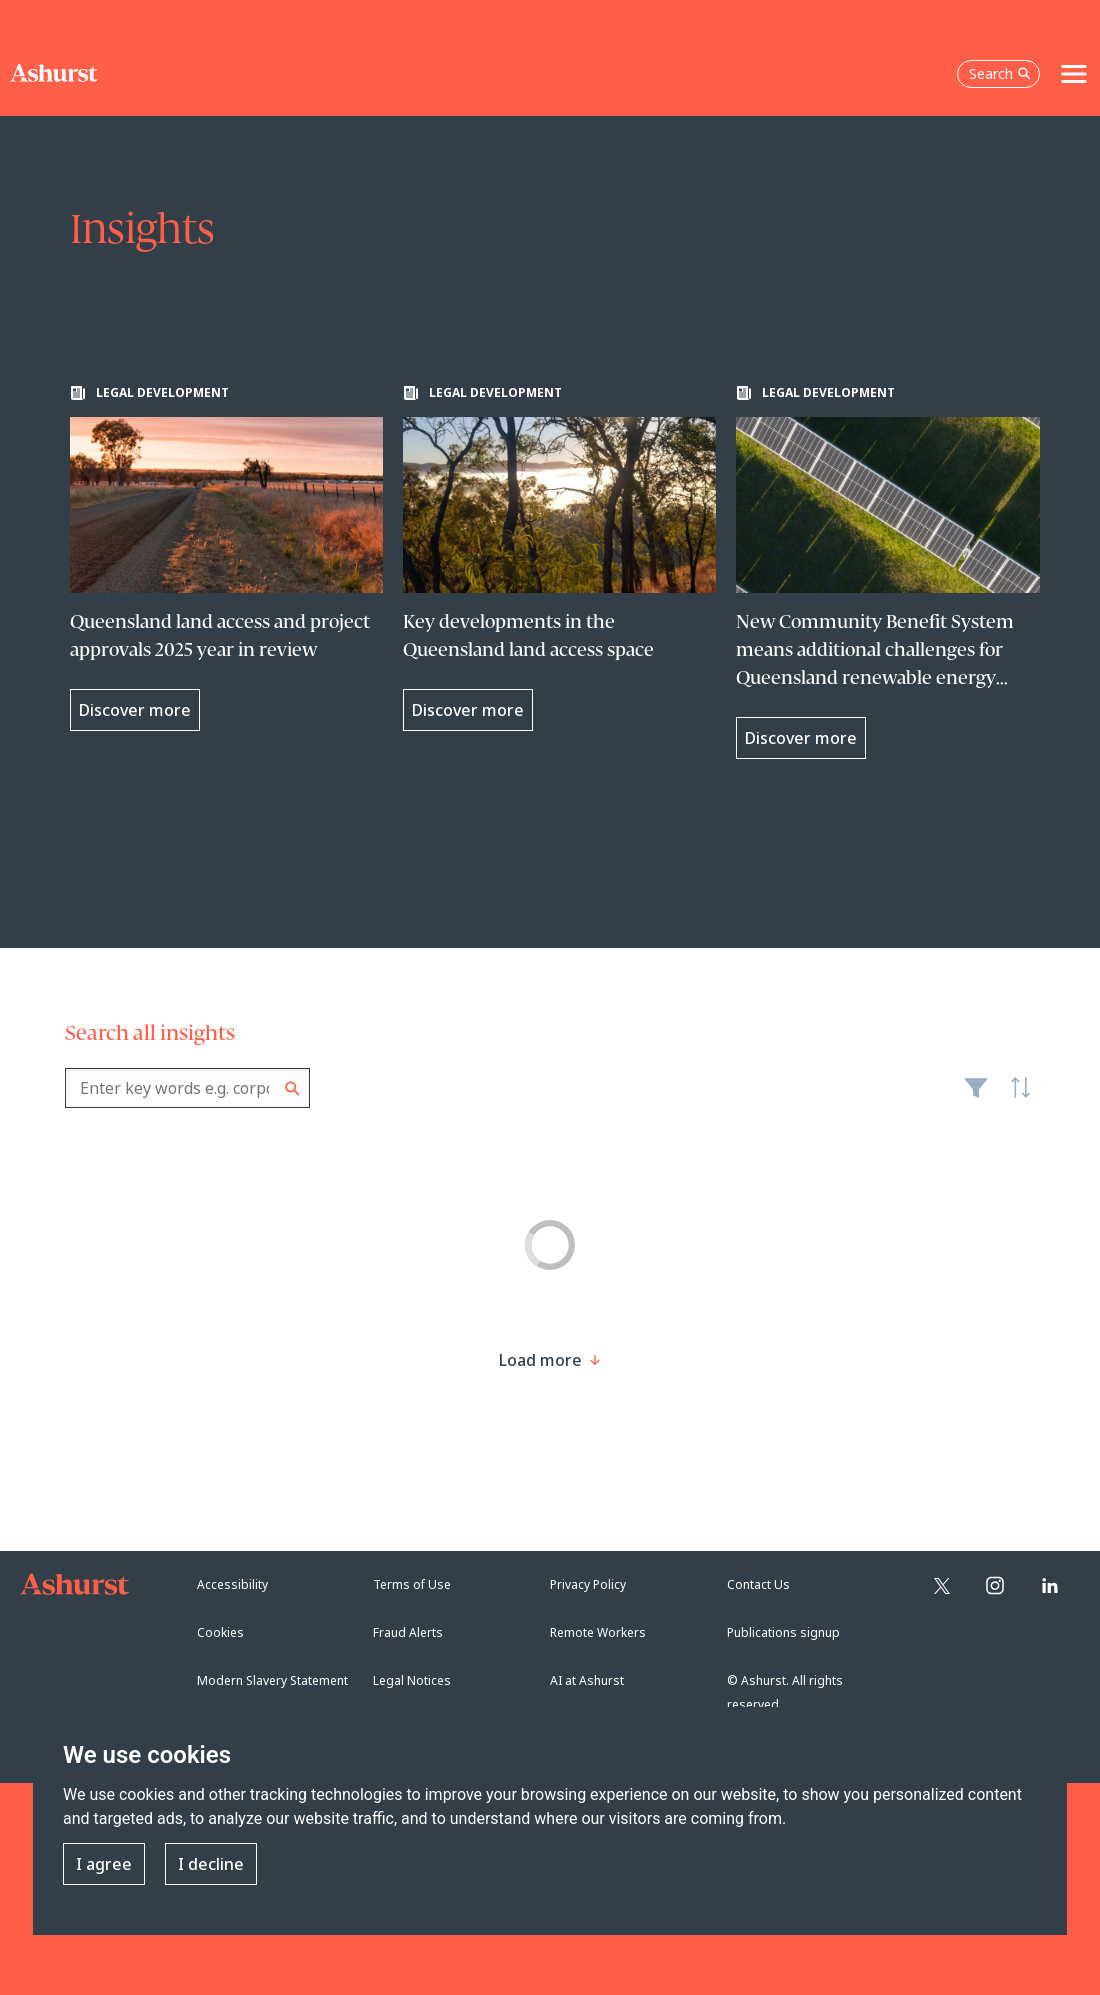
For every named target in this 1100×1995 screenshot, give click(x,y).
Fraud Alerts (408, 1632)
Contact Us (758, 1584)
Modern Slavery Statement (272, 1680)
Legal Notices (412, 1680)
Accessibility (232, 1584)
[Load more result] (540, 1360)
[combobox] (187, 1088)
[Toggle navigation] (1074, 74)
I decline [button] (211, 1864)
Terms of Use (412, 1584)
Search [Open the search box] (1000, 73)
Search (292, 1088)
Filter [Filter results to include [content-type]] (976, 1096)
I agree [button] (104, 1864)
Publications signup (783, 1632)
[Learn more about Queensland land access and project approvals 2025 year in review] (226, 558)
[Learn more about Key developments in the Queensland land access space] (559, 558)
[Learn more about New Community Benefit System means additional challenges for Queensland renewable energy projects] (892, 572)
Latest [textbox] (1015, 1098)
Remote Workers (598, 1632)
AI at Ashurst (587, 1680)
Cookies (220, 1632)
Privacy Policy (588, 1584)
